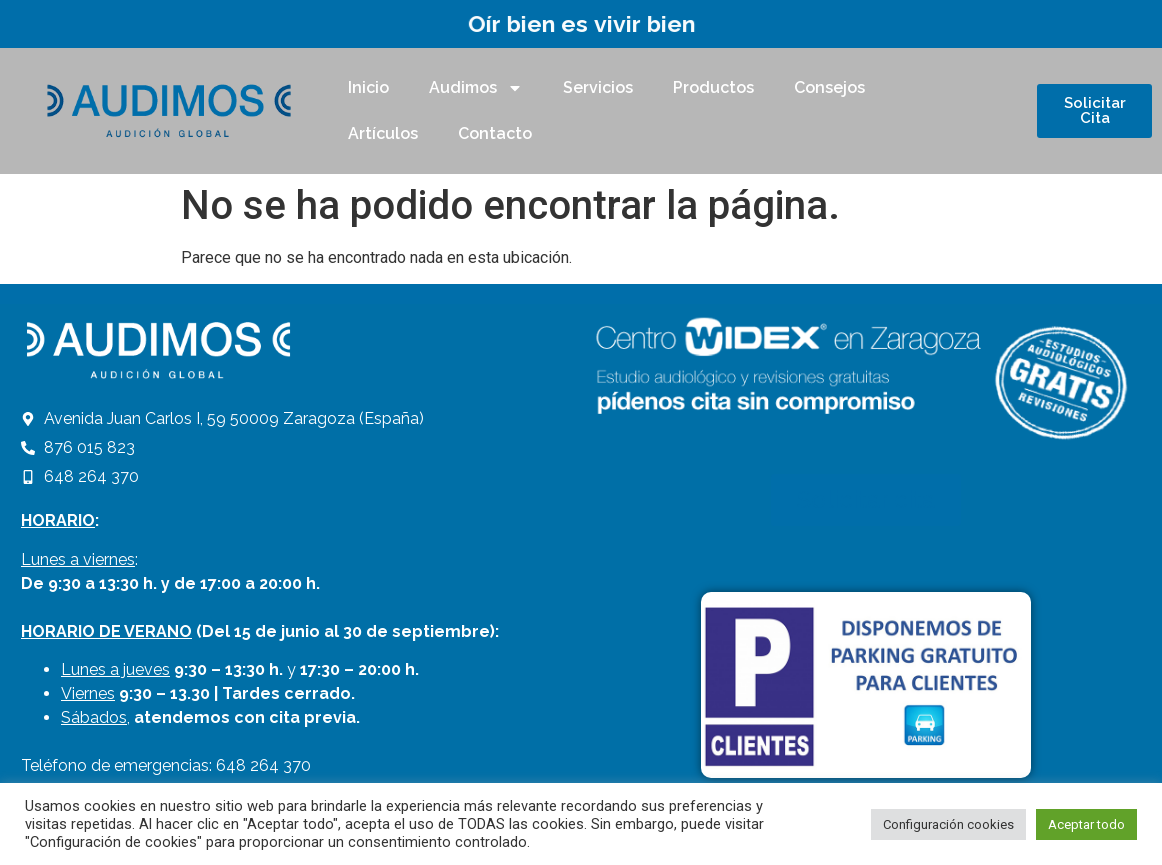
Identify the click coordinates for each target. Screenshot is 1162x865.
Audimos (476, 88)
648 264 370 (263, 765)
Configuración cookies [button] (948, 824)
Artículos (383, 133)
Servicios (598, 87)
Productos (713, 87)
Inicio (368, 87)
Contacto (495, 133)
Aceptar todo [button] (1086, 824)
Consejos (829, 87)
